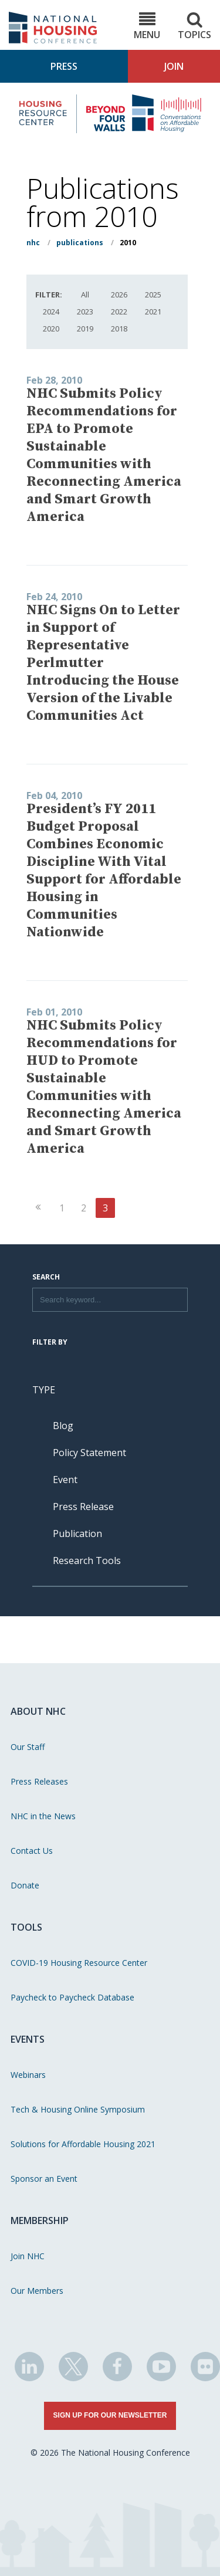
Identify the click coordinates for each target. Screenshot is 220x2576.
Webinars (28, 2074)
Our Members (37, 2290)
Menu (147, 26)
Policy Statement (89, 1452)
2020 (51, 328)
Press (63, 66)
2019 (85, 328)
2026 (119, 294)
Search (46, 1278)
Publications (79, 243)
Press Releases (39, 1781)
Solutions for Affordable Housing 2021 (83, 2144)
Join (174, 66)
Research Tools (87, 1560)
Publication (77, 1533)
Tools (26, 1927)
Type (43, 1389)
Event (65, 1479)
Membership (40, 2220)
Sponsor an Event (44, 2178)
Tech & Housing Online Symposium (78, 2109)
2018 (119, 328)
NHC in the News (43, 1816)
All (85, 294)
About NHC (38, 1711)
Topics (194, 26)
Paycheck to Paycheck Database (72, 1997)
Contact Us (32, 1850)
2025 (153, 294)
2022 (119, 311)
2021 (153, 311)
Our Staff (28, 1746)
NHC (33, 243)
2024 (51, 311)
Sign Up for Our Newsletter (110, 2415)
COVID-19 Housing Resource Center (79, 1962)
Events (28, 2039)
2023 (85, 311)
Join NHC (28, 2256)
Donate (25, 1885)
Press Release (83, 1506)
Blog (63, 1425)
